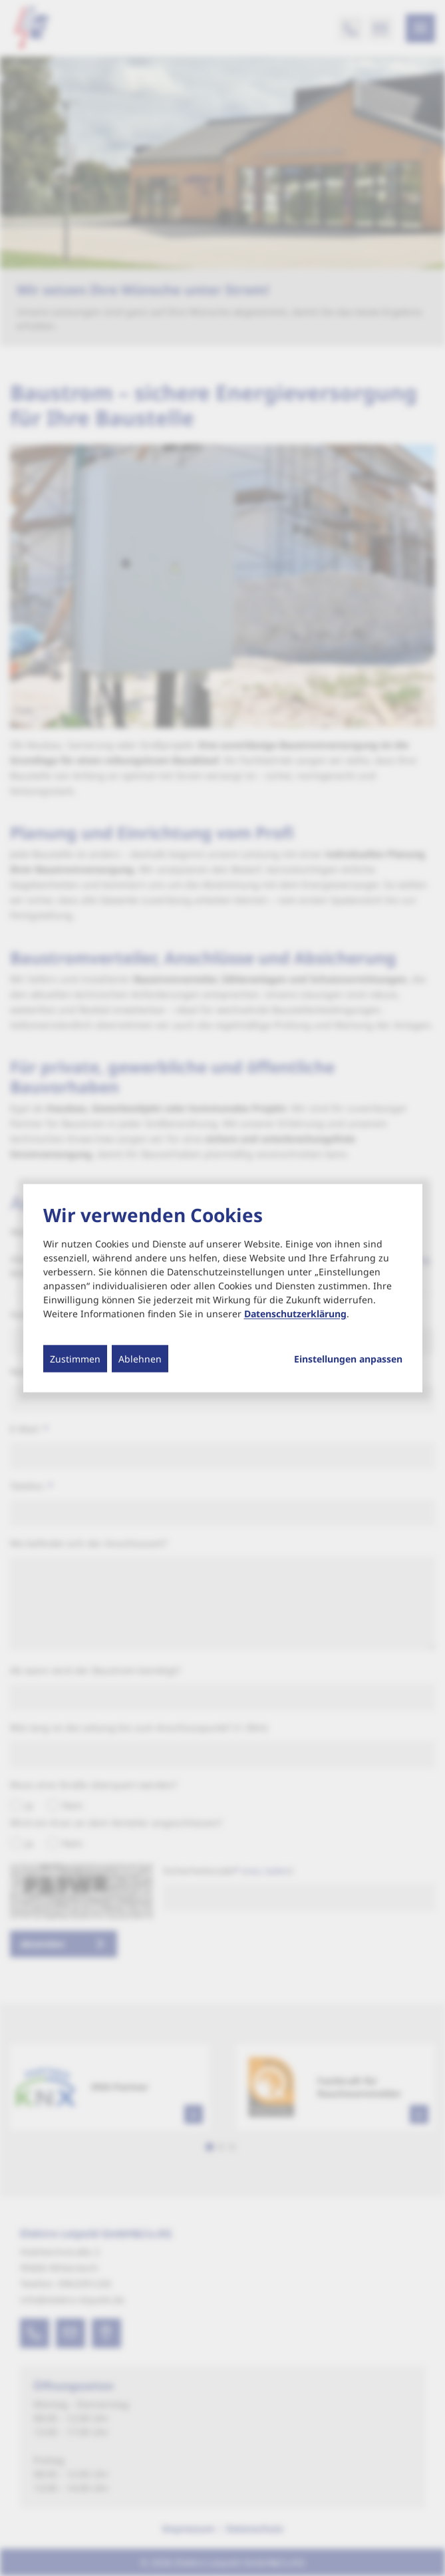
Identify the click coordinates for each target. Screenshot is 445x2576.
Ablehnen (140, 1358)
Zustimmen (75, 1358)
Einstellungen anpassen (348, 1358)
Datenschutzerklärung (295, 1313)
